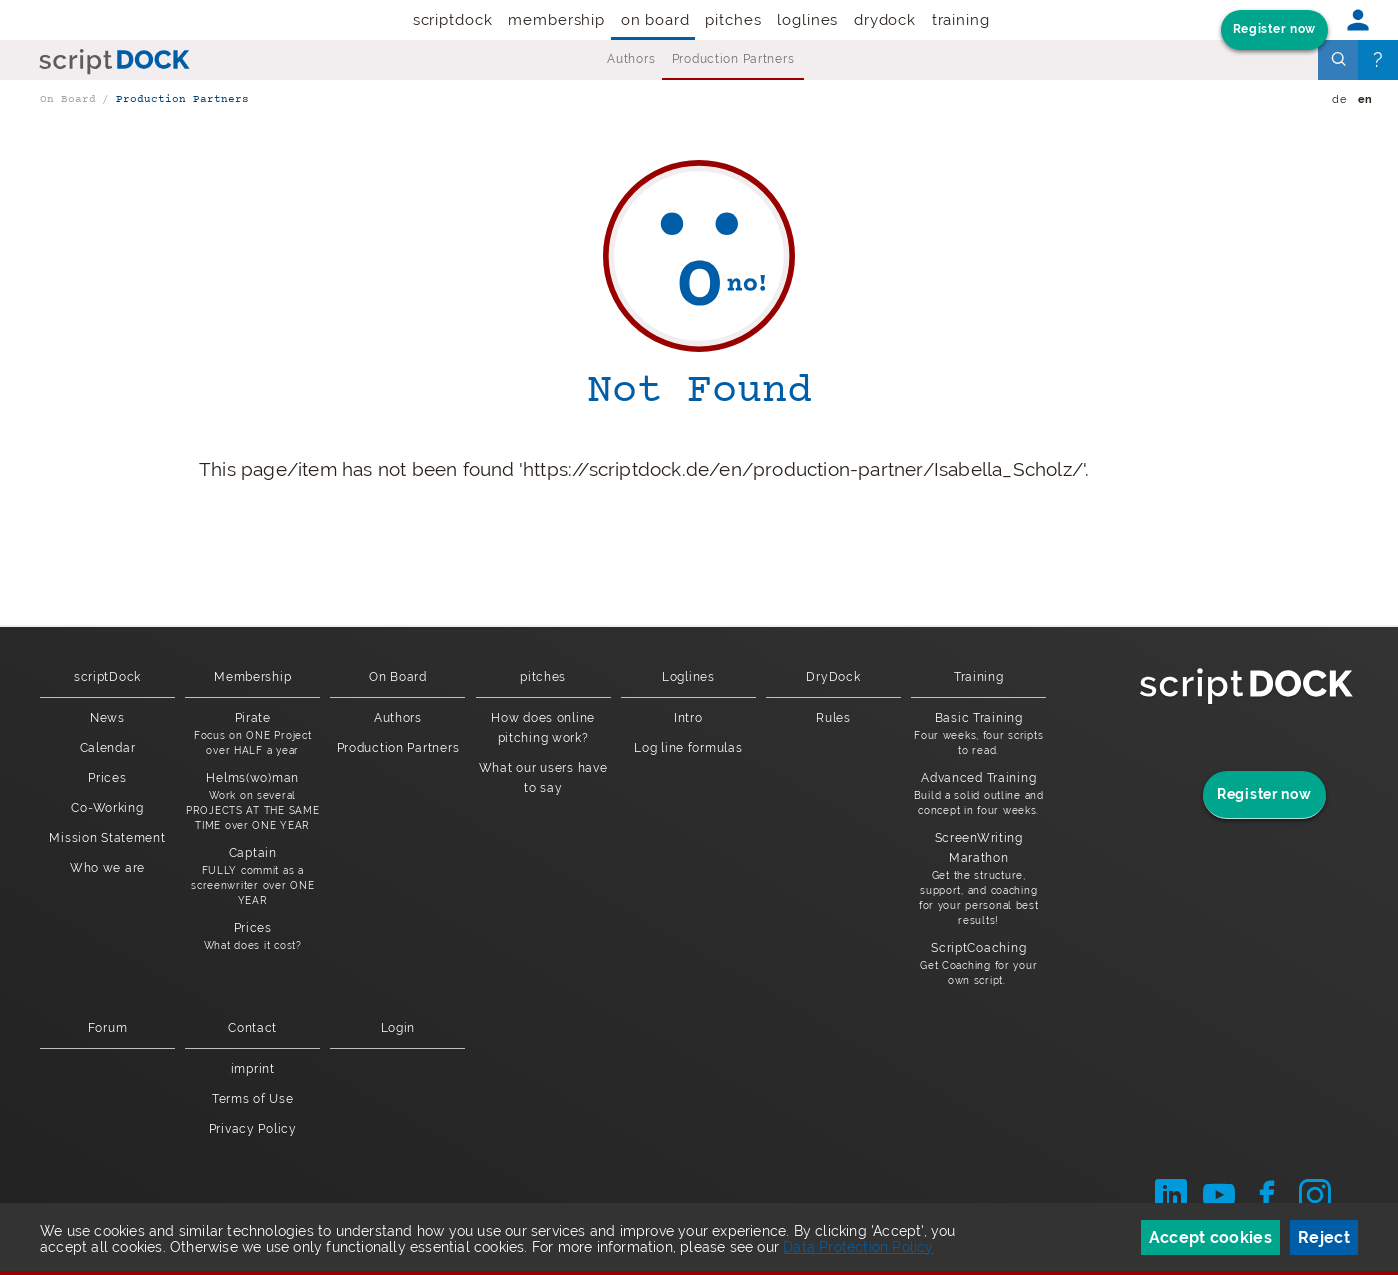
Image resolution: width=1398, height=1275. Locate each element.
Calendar (108, 748)
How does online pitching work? (543, 728)
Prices (107, 778)
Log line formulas (688, 748)
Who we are (107, 868)
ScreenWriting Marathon (978, 879)
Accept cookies (1210, 1237)
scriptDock (453, 20)
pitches (733, 20)
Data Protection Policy (858, 1247)
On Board (655, 20)
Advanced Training (978, 794)
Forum (108, 1028)
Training (961, 20)
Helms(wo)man (252, 802)
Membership (556, 20)
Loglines (807, 20)
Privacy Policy (253, 1129)
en (1365, 99)
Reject (1324, 1237)
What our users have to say (543, 778)
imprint (253, 1069)
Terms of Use (253, 1099)
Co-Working (107, 808)
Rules (833, 718)
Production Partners (733, 59)
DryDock (885, 20)
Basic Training (978, 734)
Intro (688, 718)
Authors (631, 59)
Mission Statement (107, 838)
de (1339, 99)
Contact (252, 1028)
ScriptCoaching (978, 964)
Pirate (252, 734)
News (107, 718)
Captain (252, 877)
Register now (1274, 29)
